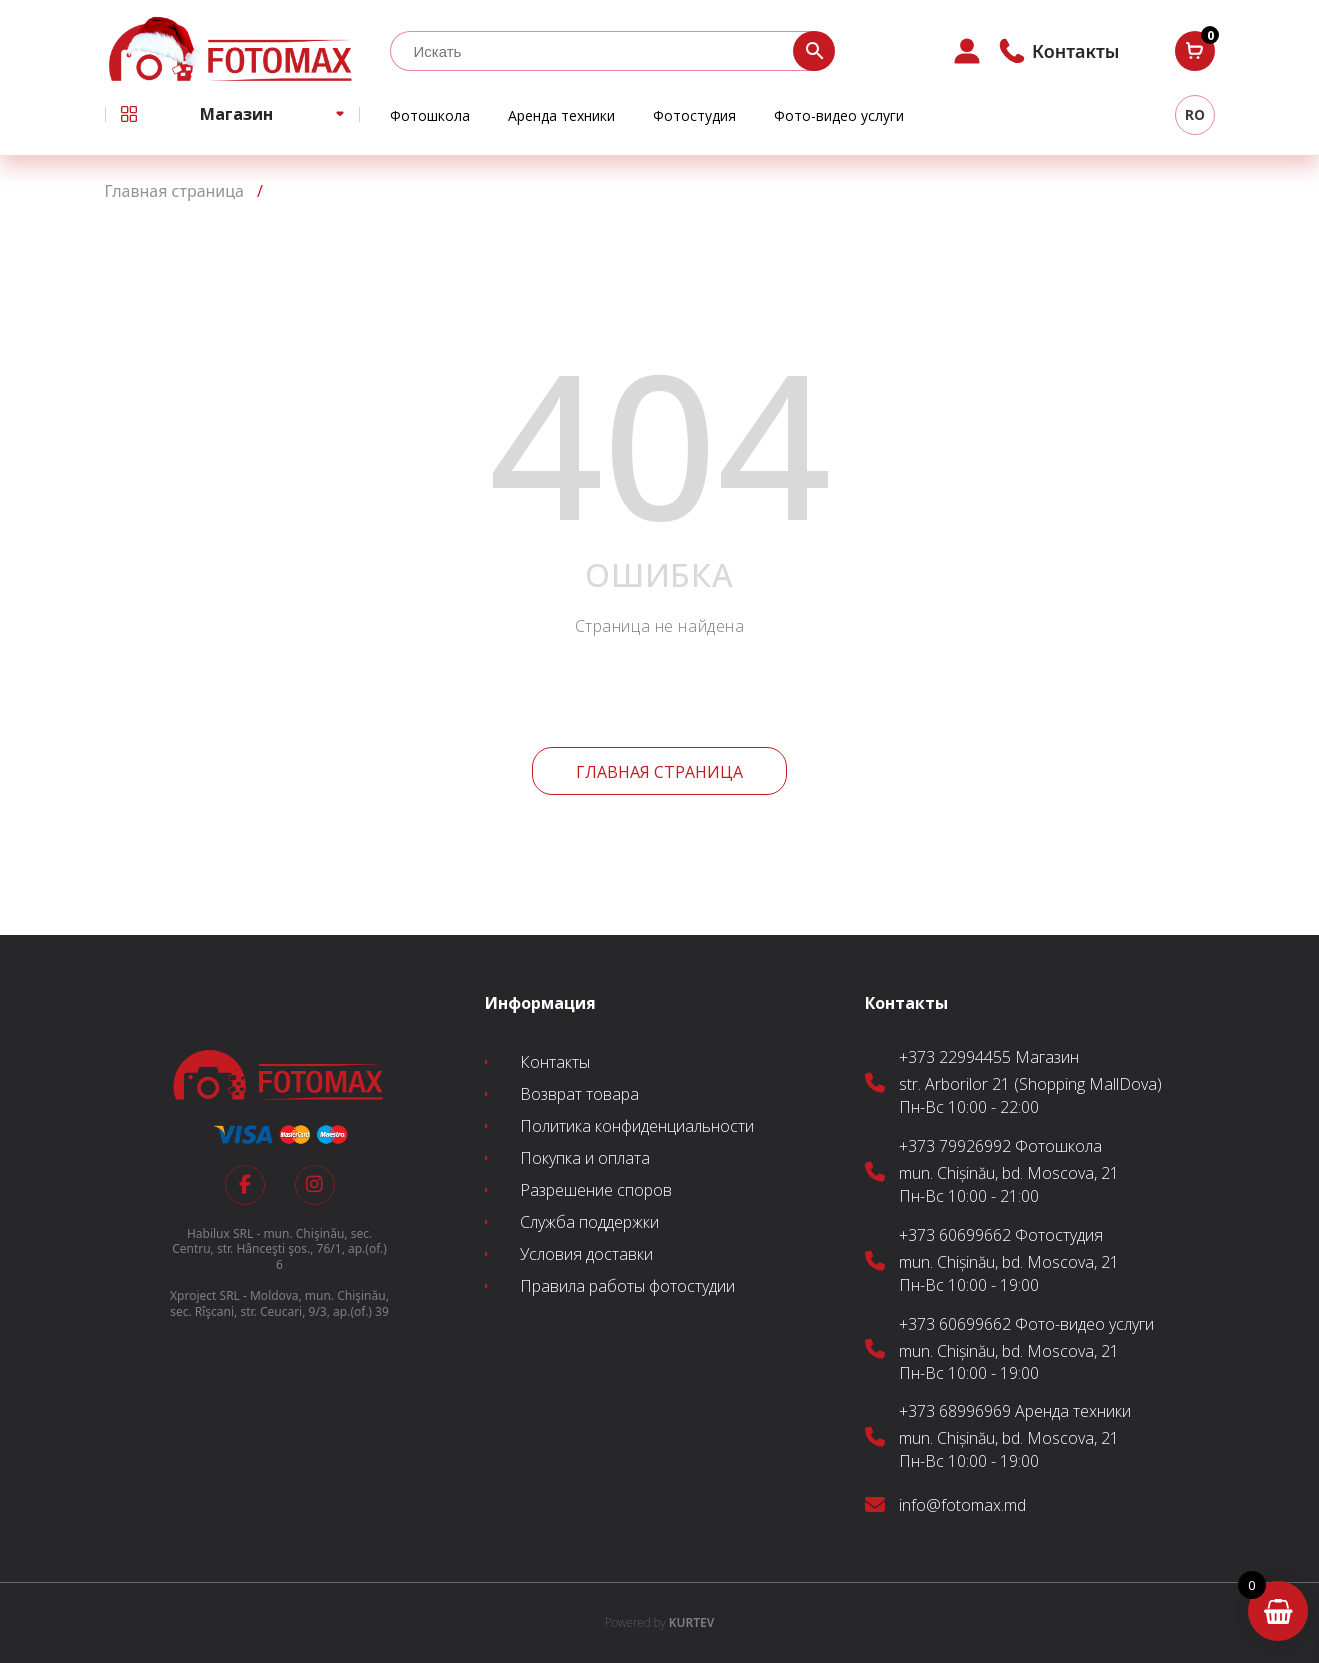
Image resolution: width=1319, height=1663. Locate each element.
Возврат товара (579, 1094)
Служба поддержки (589, 1222)
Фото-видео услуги (839, 115)
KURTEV (660, 1622)
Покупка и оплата (585, 1158)
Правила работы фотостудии (627, 1286)
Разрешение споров (596, 1190)
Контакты (555, 1062)
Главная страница (659, 772)
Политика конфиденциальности (637, 1126)
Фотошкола (430, 115)
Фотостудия (694, 115)
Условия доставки (586, 1254)
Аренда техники (561, 115)
